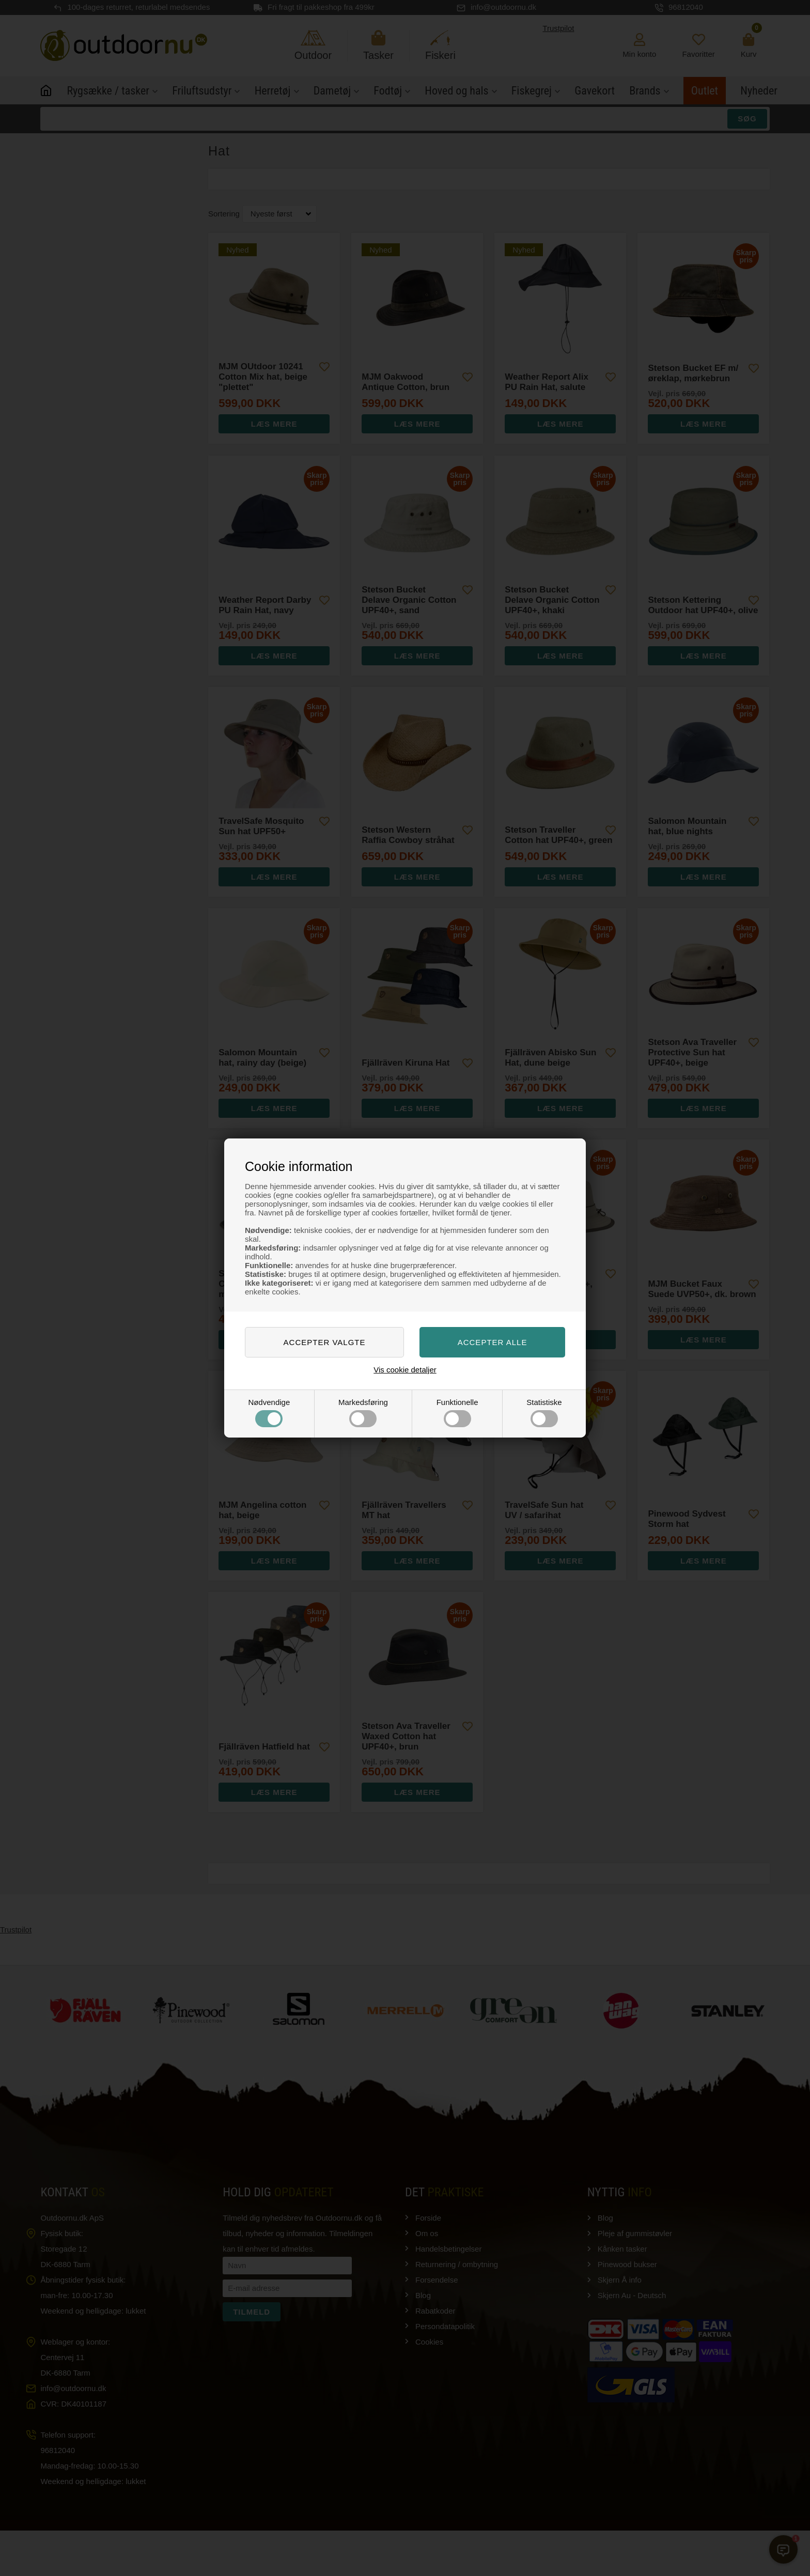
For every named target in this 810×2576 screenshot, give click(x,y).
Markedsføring (363, 1412)
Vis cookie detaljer (404, 1369)
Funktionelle (457, 1412)
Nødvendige (269, 1412)
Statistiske (544, 1412)
